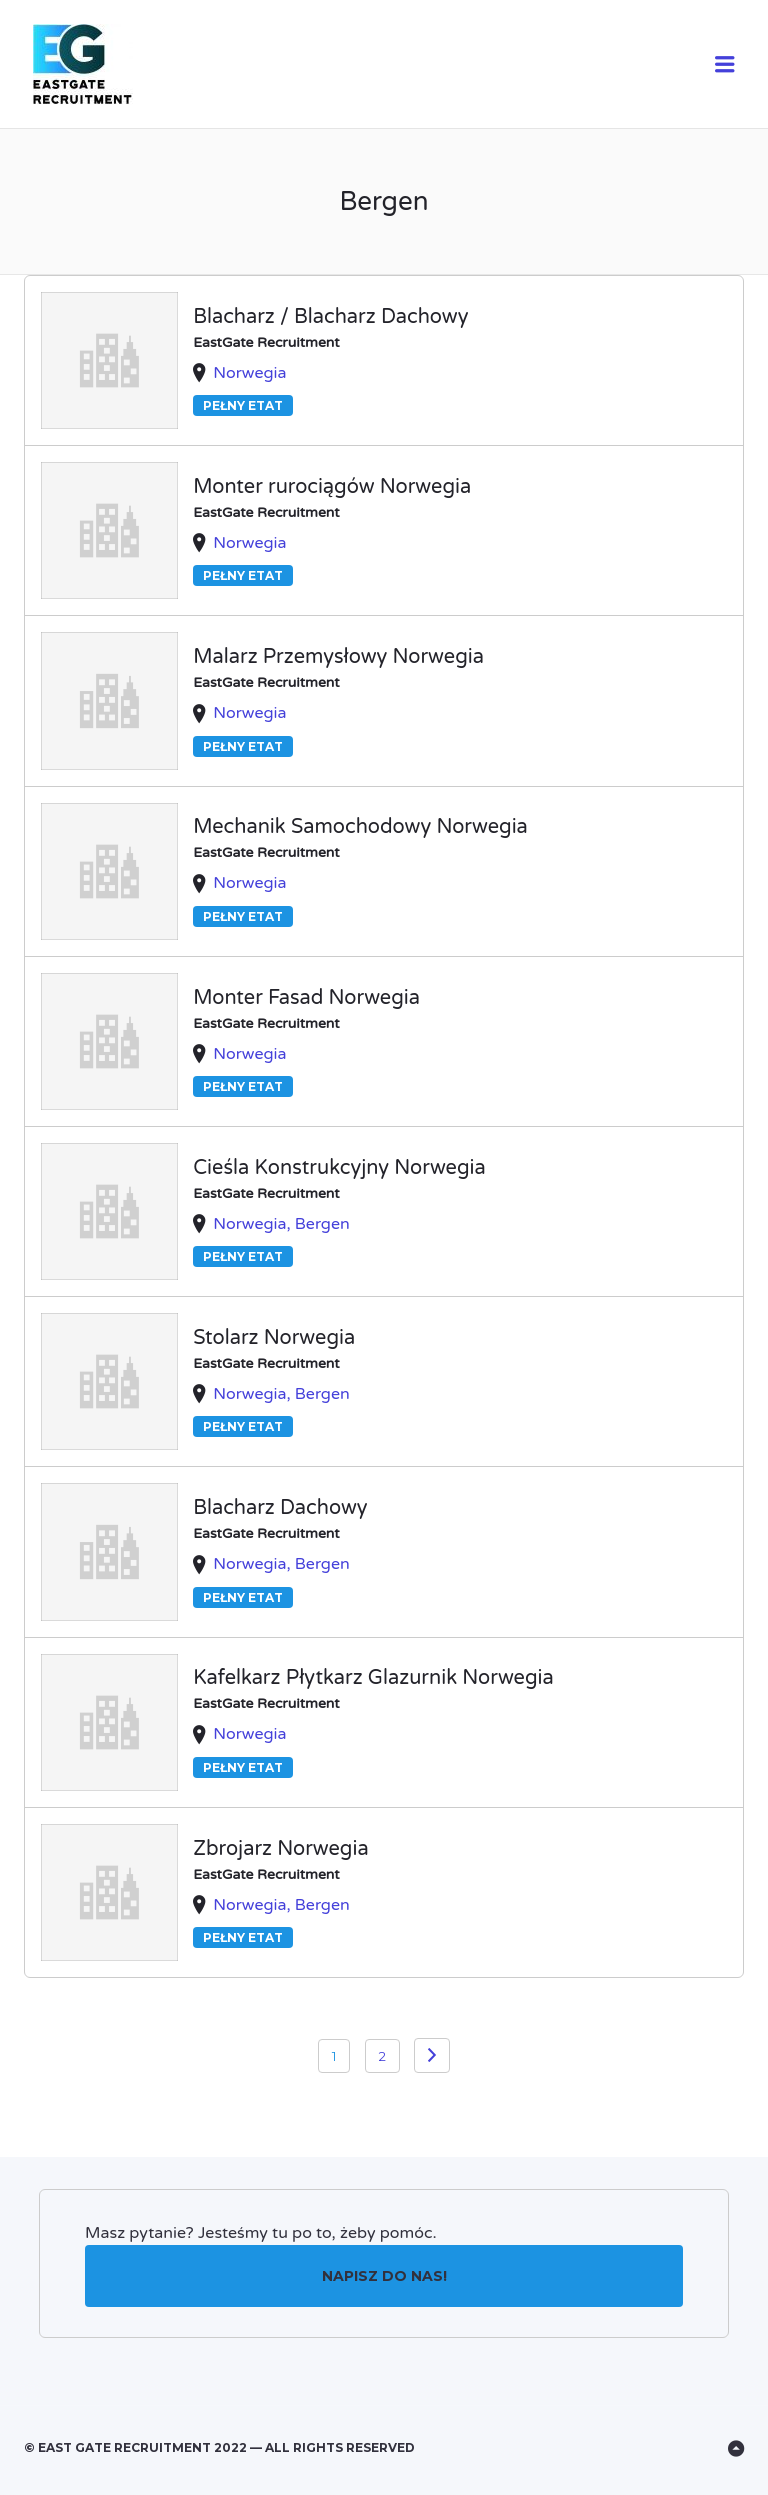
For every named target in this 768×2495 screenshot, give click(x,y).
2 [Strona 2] (382, 2056)
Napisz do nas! (384, 2276)
